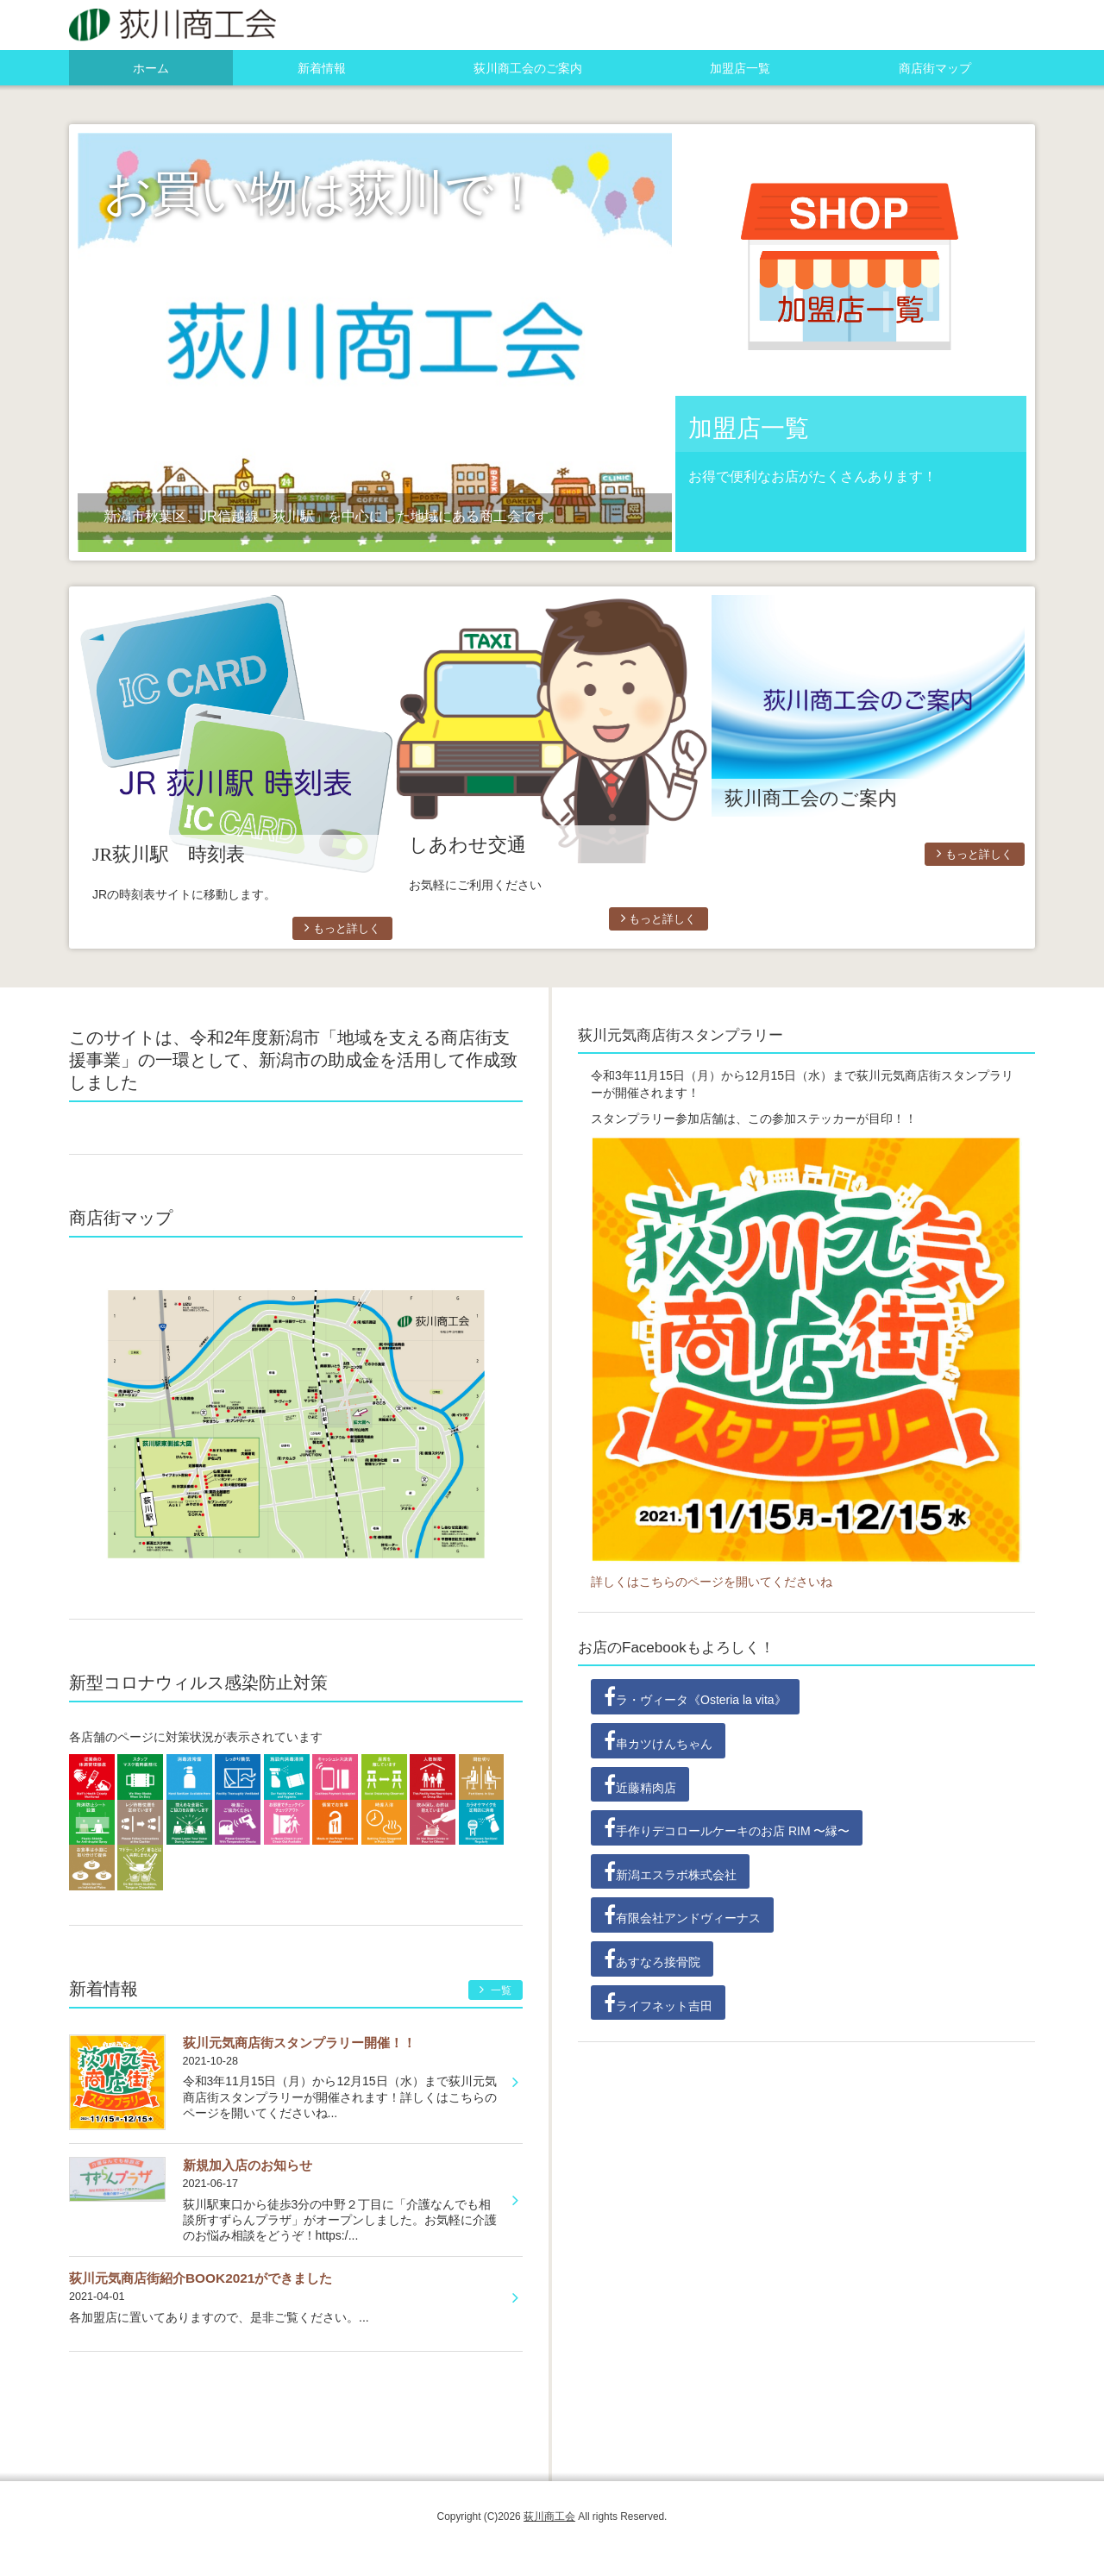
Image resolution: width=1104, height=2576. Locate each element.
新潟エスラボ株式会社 (670, 1871)
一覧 (495, 1990)
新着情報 (322, 68)
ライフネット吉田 (658, 2002)
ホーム (151, 68)
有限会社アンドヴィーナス (682, 1914)
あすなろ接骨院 (652, 1958)
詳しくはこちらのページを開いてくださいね (711, 1582)
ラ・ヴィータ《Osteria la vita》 (695, 1696)
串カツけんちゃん (658, 1740)
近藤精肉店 (640, 1784)
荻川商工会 (549, 2516)
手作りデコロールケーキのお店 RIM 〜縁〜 (727, 1827)
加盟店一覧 (740, 68)
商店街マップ (935, 68)
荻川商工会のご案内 (528, 68)
